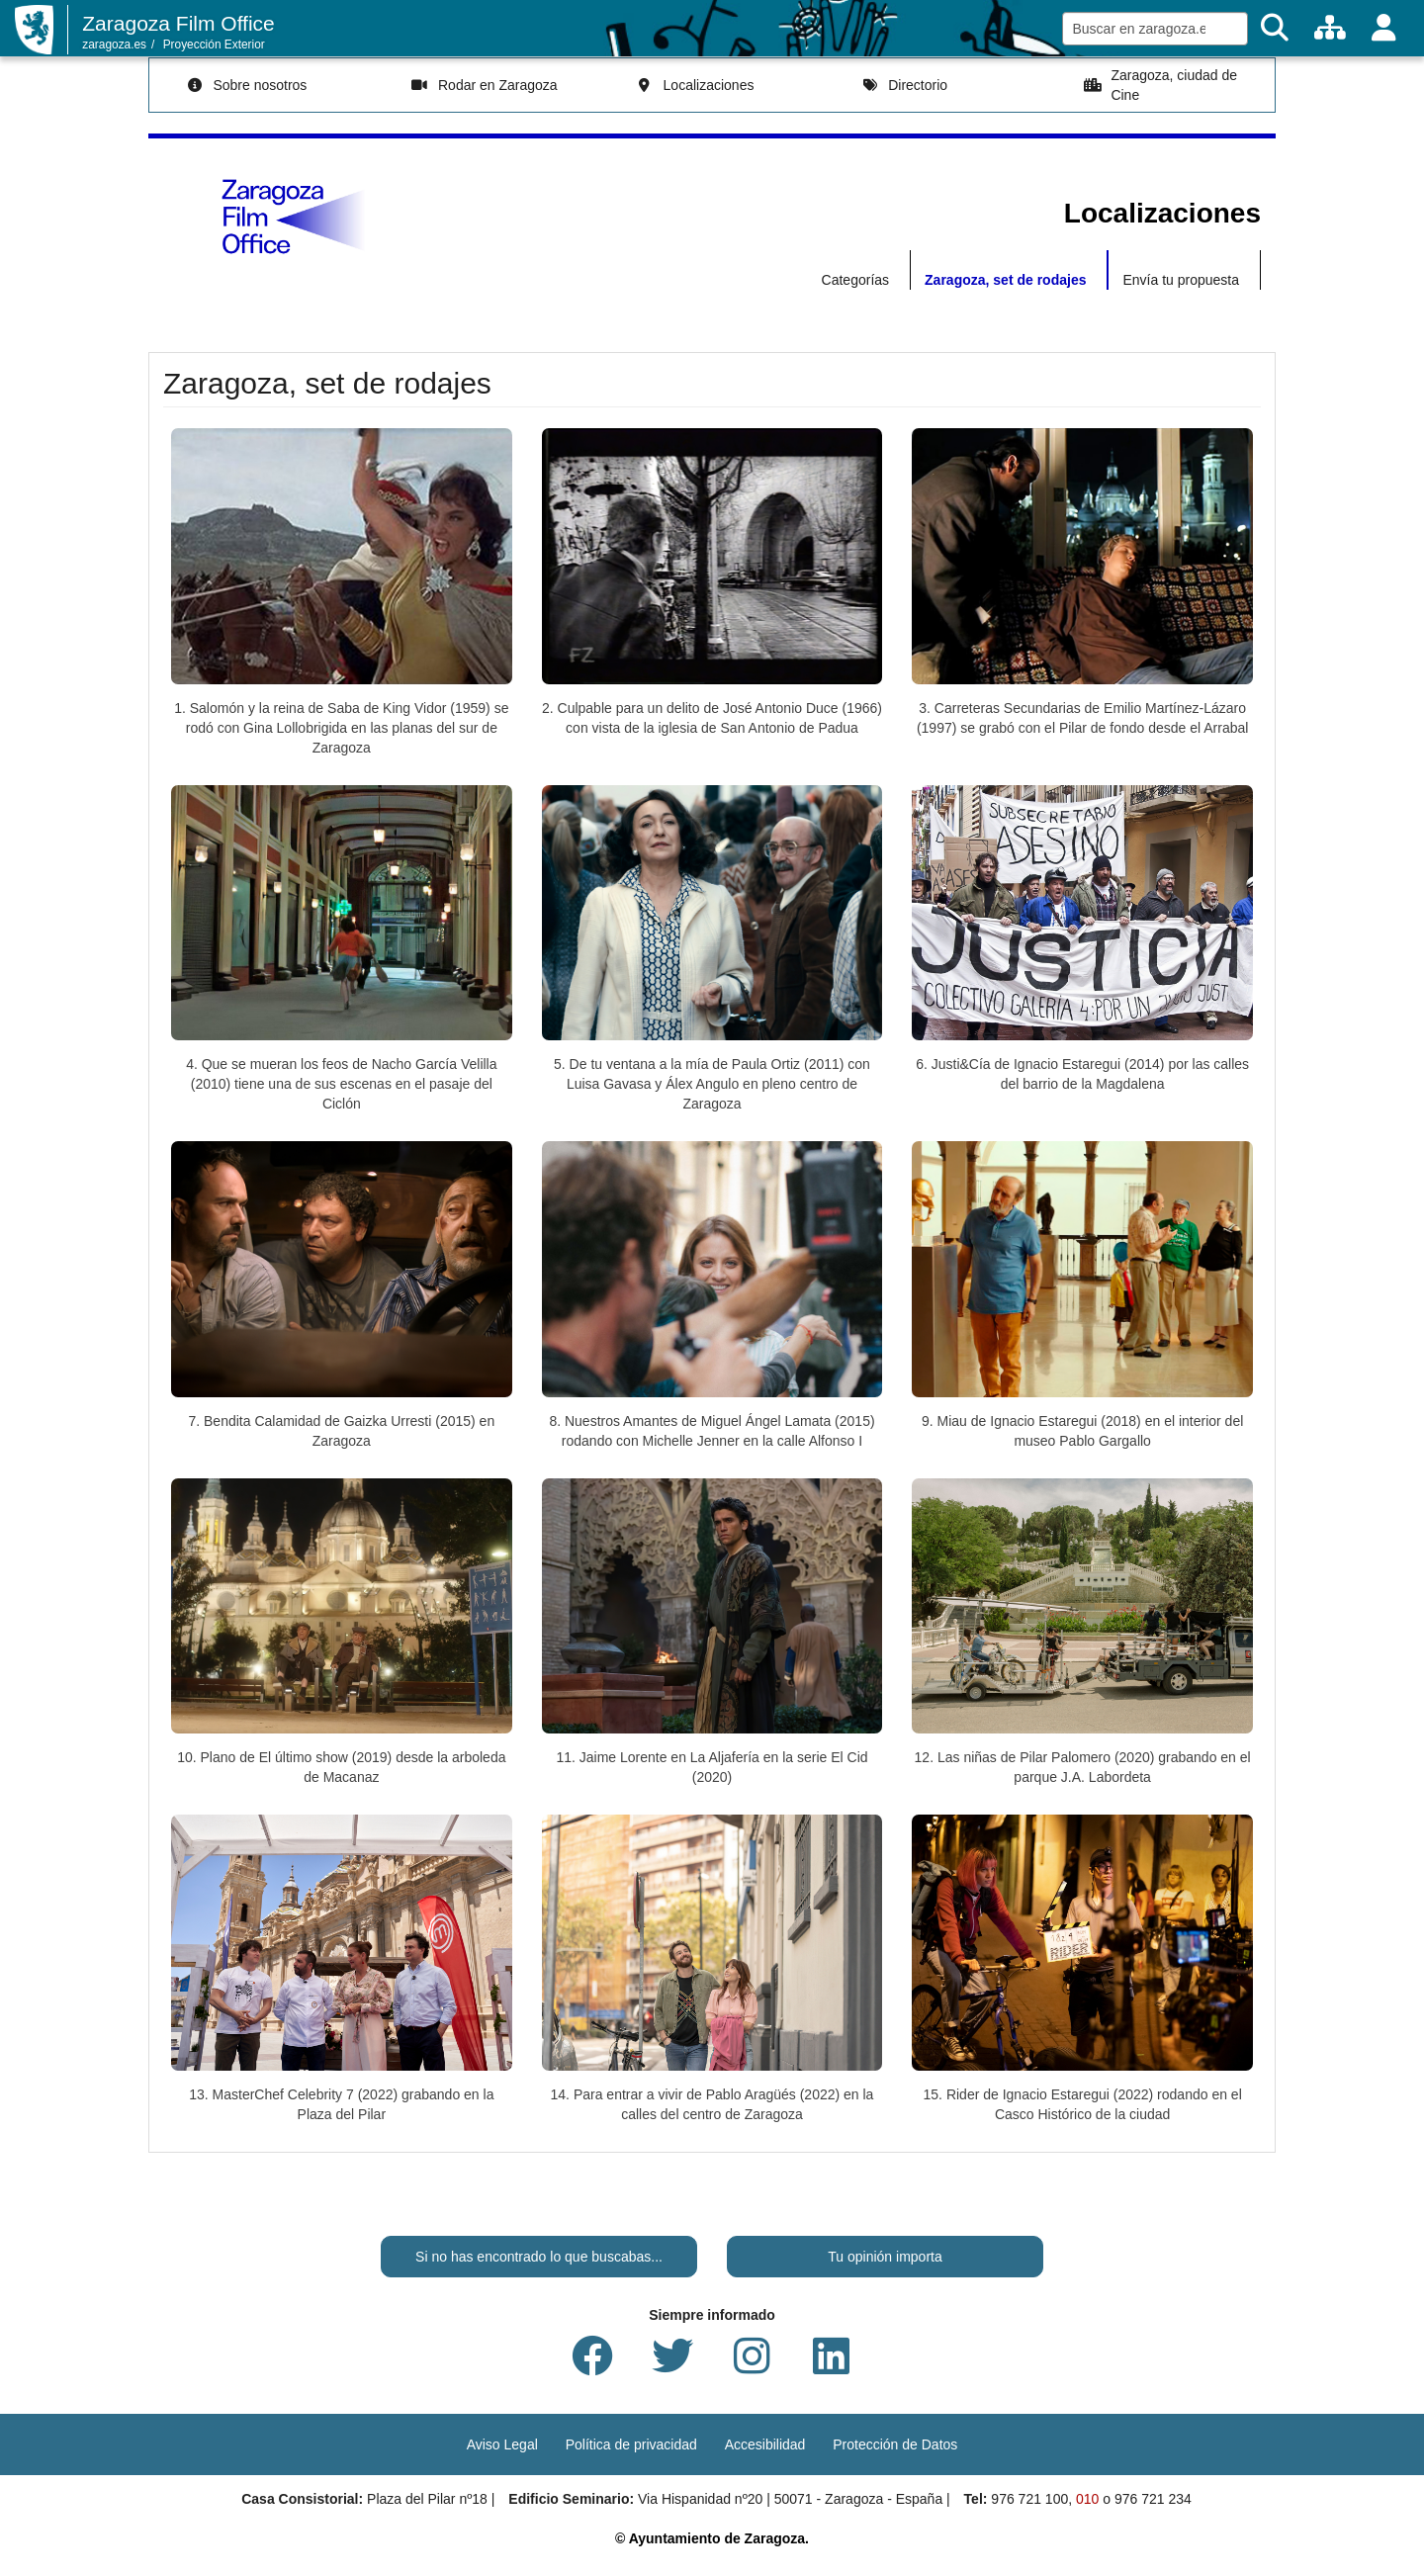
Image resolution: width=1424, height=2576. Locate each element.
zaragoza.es (114, 44)
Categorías (855, 280)
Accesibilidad (765, 2444)
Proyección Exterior (214, 44)
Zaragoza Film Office (178, 23)
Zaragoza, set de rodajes (1005, 280)
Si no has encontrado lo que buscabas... (539, 2257)
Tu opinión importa (884, 2257)
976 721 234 (1153, 2499)
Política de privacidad (631, 2444)
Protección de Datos (895, 2444)
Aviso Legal (502, 2444)
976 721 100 (1029, 2499)
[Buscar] (1274, 28)
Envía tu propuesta (1180, 280)
